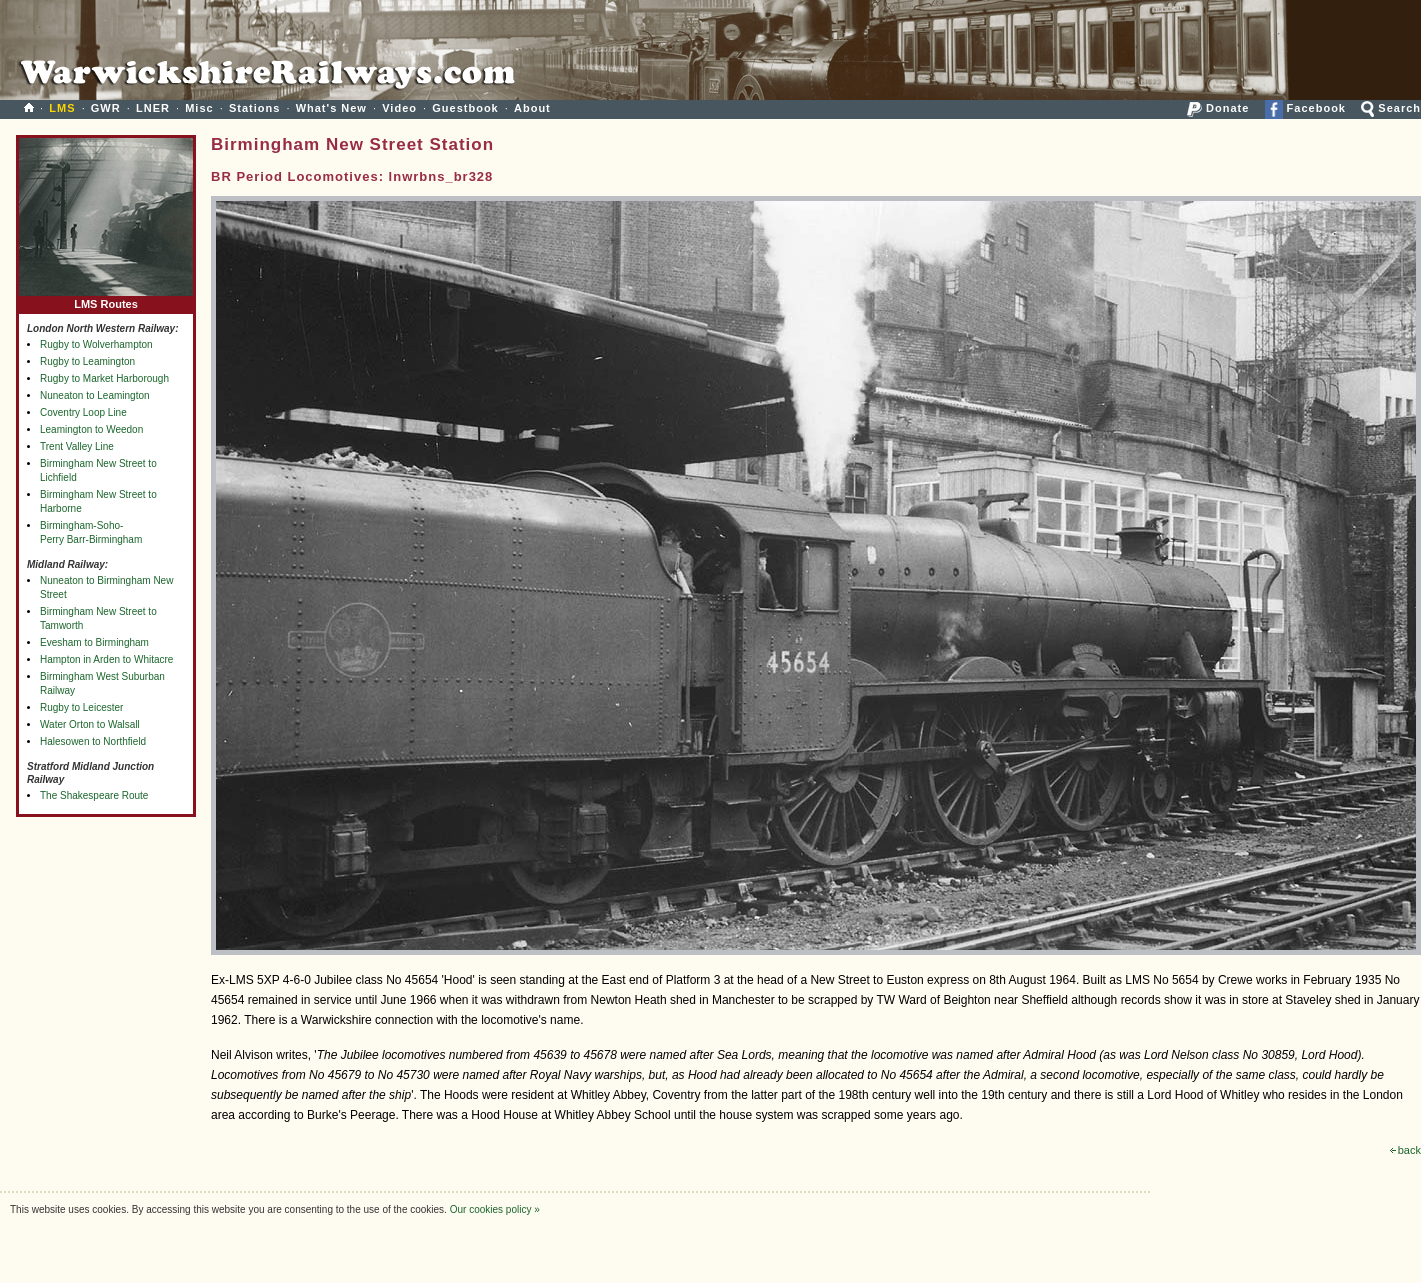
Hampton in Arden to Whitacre (106, 659)
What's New (331, 108)
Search (1391, 108)
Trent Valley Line (77, 446)
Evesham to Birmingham (94, 642)
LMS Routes (106, 299)
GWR (106, 108)
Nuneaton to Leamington (95, 395)
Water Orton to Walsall (90, 724)
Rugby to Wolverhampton (96, 344)
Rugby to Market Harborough (104, 378)
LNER (153, 108)
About (532, 108)
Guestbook (465, 108)
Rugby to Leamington (87, 361)
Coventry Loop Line (83, 412)
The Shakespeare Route (94, 795)
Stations (254, 108)
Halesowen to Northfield (93, 741)
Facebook (1305, 108)
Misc (199, 108)
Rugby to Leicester (81, 707)
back (1405, 1150)
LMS (62, 108)
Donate (1218, 108)
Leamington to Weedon (91, 429)
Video (399, 108)
